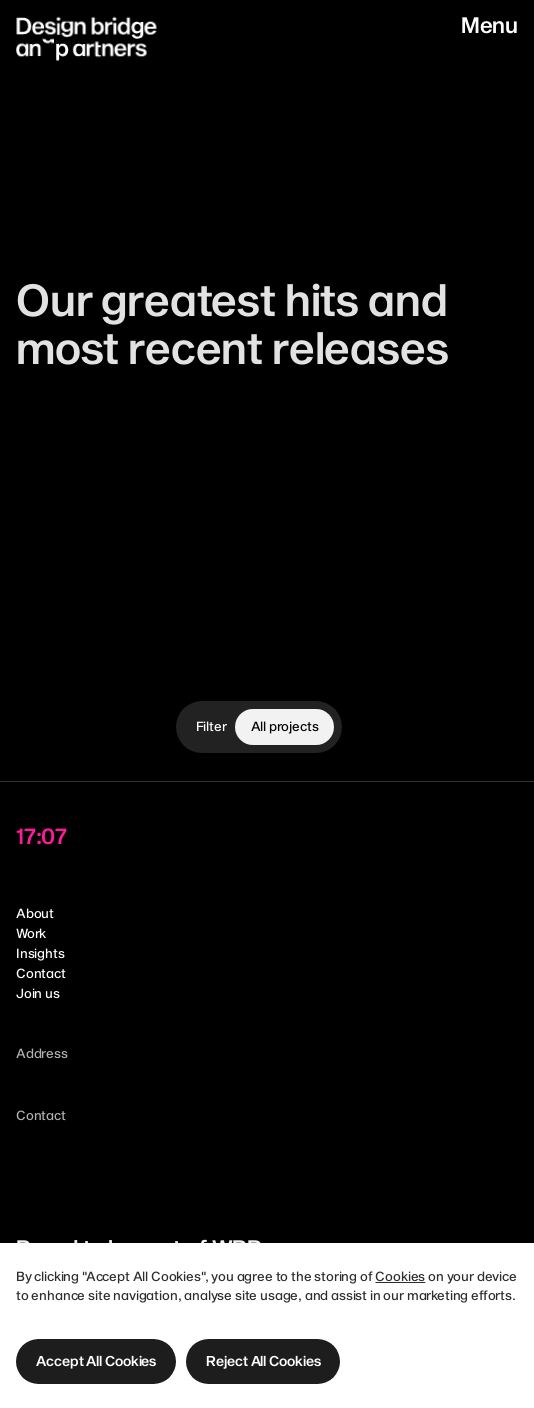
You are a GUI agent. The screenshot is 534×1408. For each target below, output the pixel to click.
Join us (38, 993)
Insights (40, 953)
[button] (96, 1361)
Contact (41, 973)
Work (31, 933)
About (35, 913)
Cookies (400, 1276)
